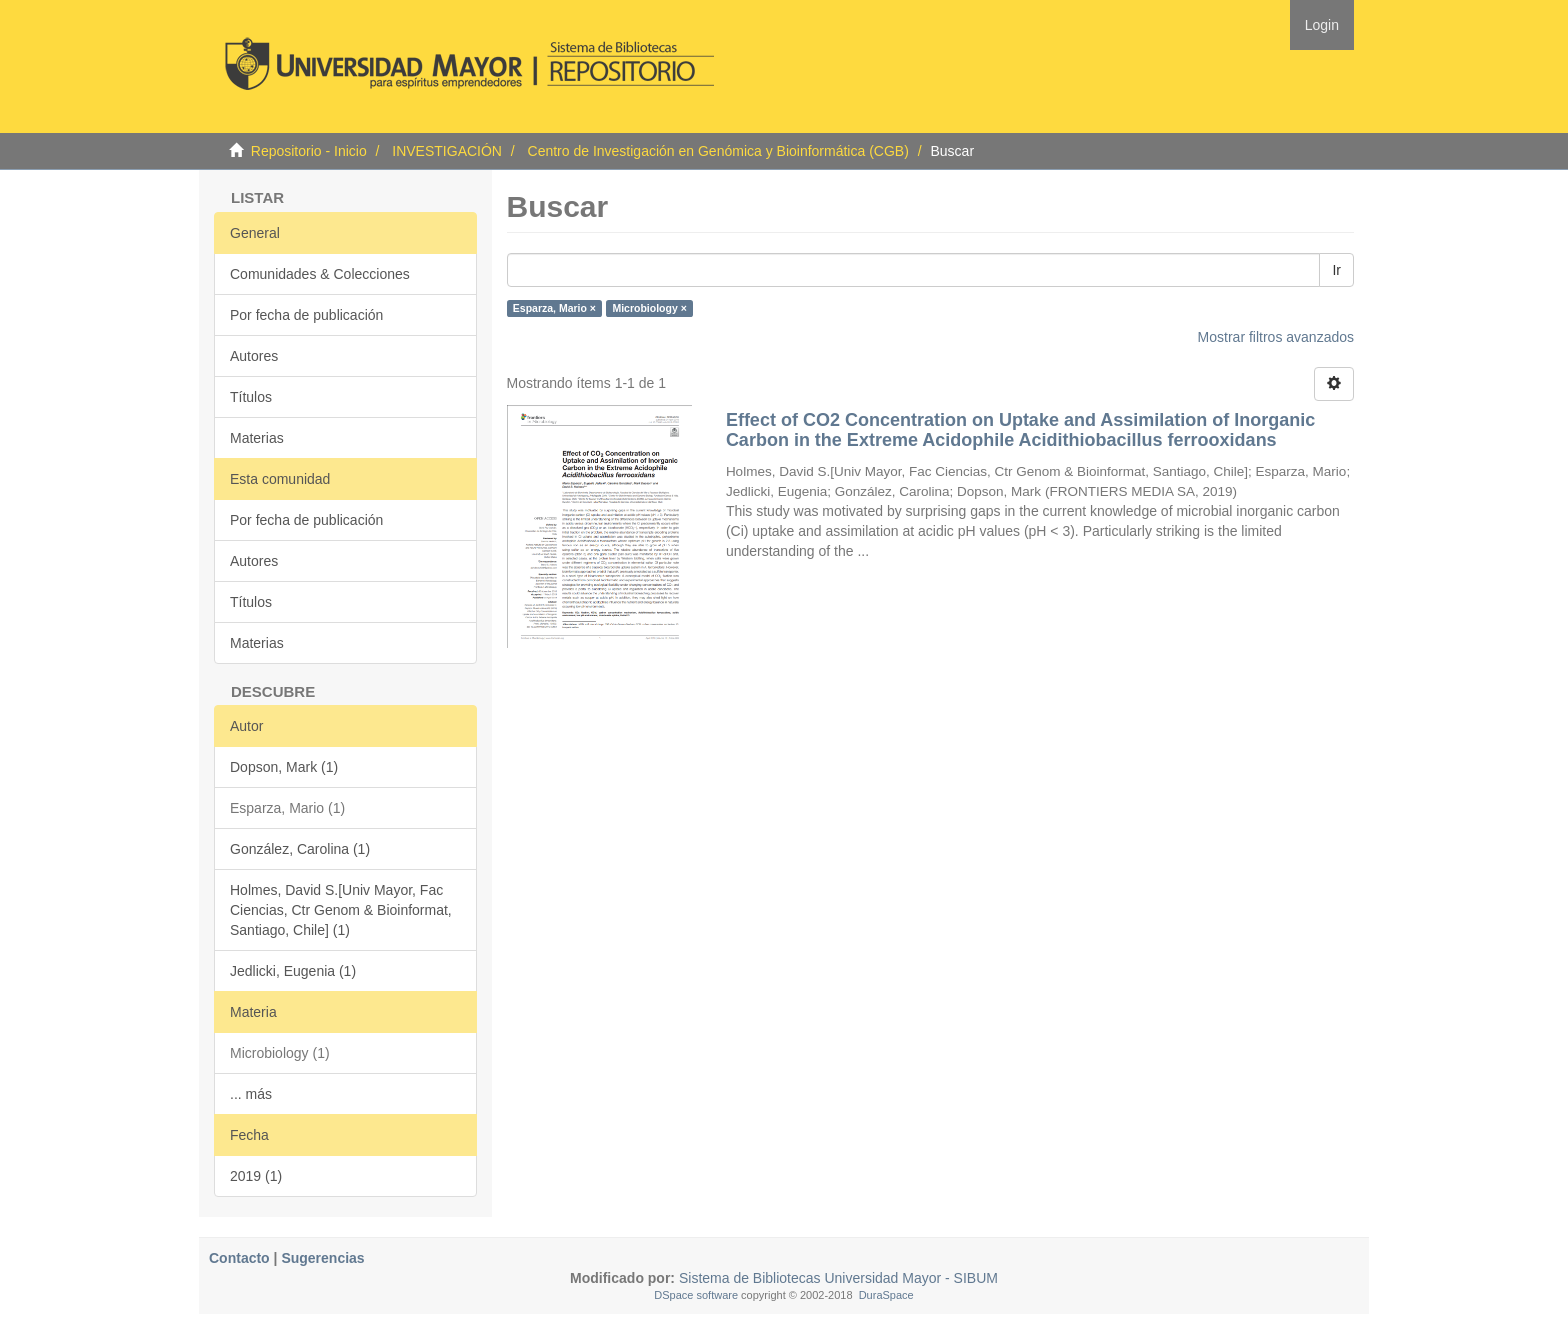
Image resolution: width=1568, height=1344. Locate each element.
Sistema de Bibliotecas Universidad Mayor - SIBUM (836, 1278)
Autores (254, 356)
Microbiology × (649, 308)
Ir (1336, 270)
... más (251, 1094)
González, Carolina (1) (300, 849)
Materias (257, 438)
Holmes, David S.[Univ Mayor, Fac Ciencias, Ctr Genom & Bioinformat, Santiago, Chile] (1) (341, 910)
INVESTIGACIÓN (447, 151)
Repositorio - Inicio (309, 151)
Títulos (251, 397)
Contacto (239, 1258)
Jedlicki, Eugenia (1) (293, 971)
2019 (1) (256, 1176)
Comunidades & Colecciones (320, 274)
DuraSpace (886, 1295)
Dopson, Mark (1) (284, 767)
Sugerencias (322, 1258)
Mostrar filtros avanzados (1276, 337)
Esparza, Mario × (554, 308)
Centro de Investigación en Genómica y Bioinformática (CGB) (718, 151)
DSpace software (696, 1295)
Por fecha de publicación (306, 315)
